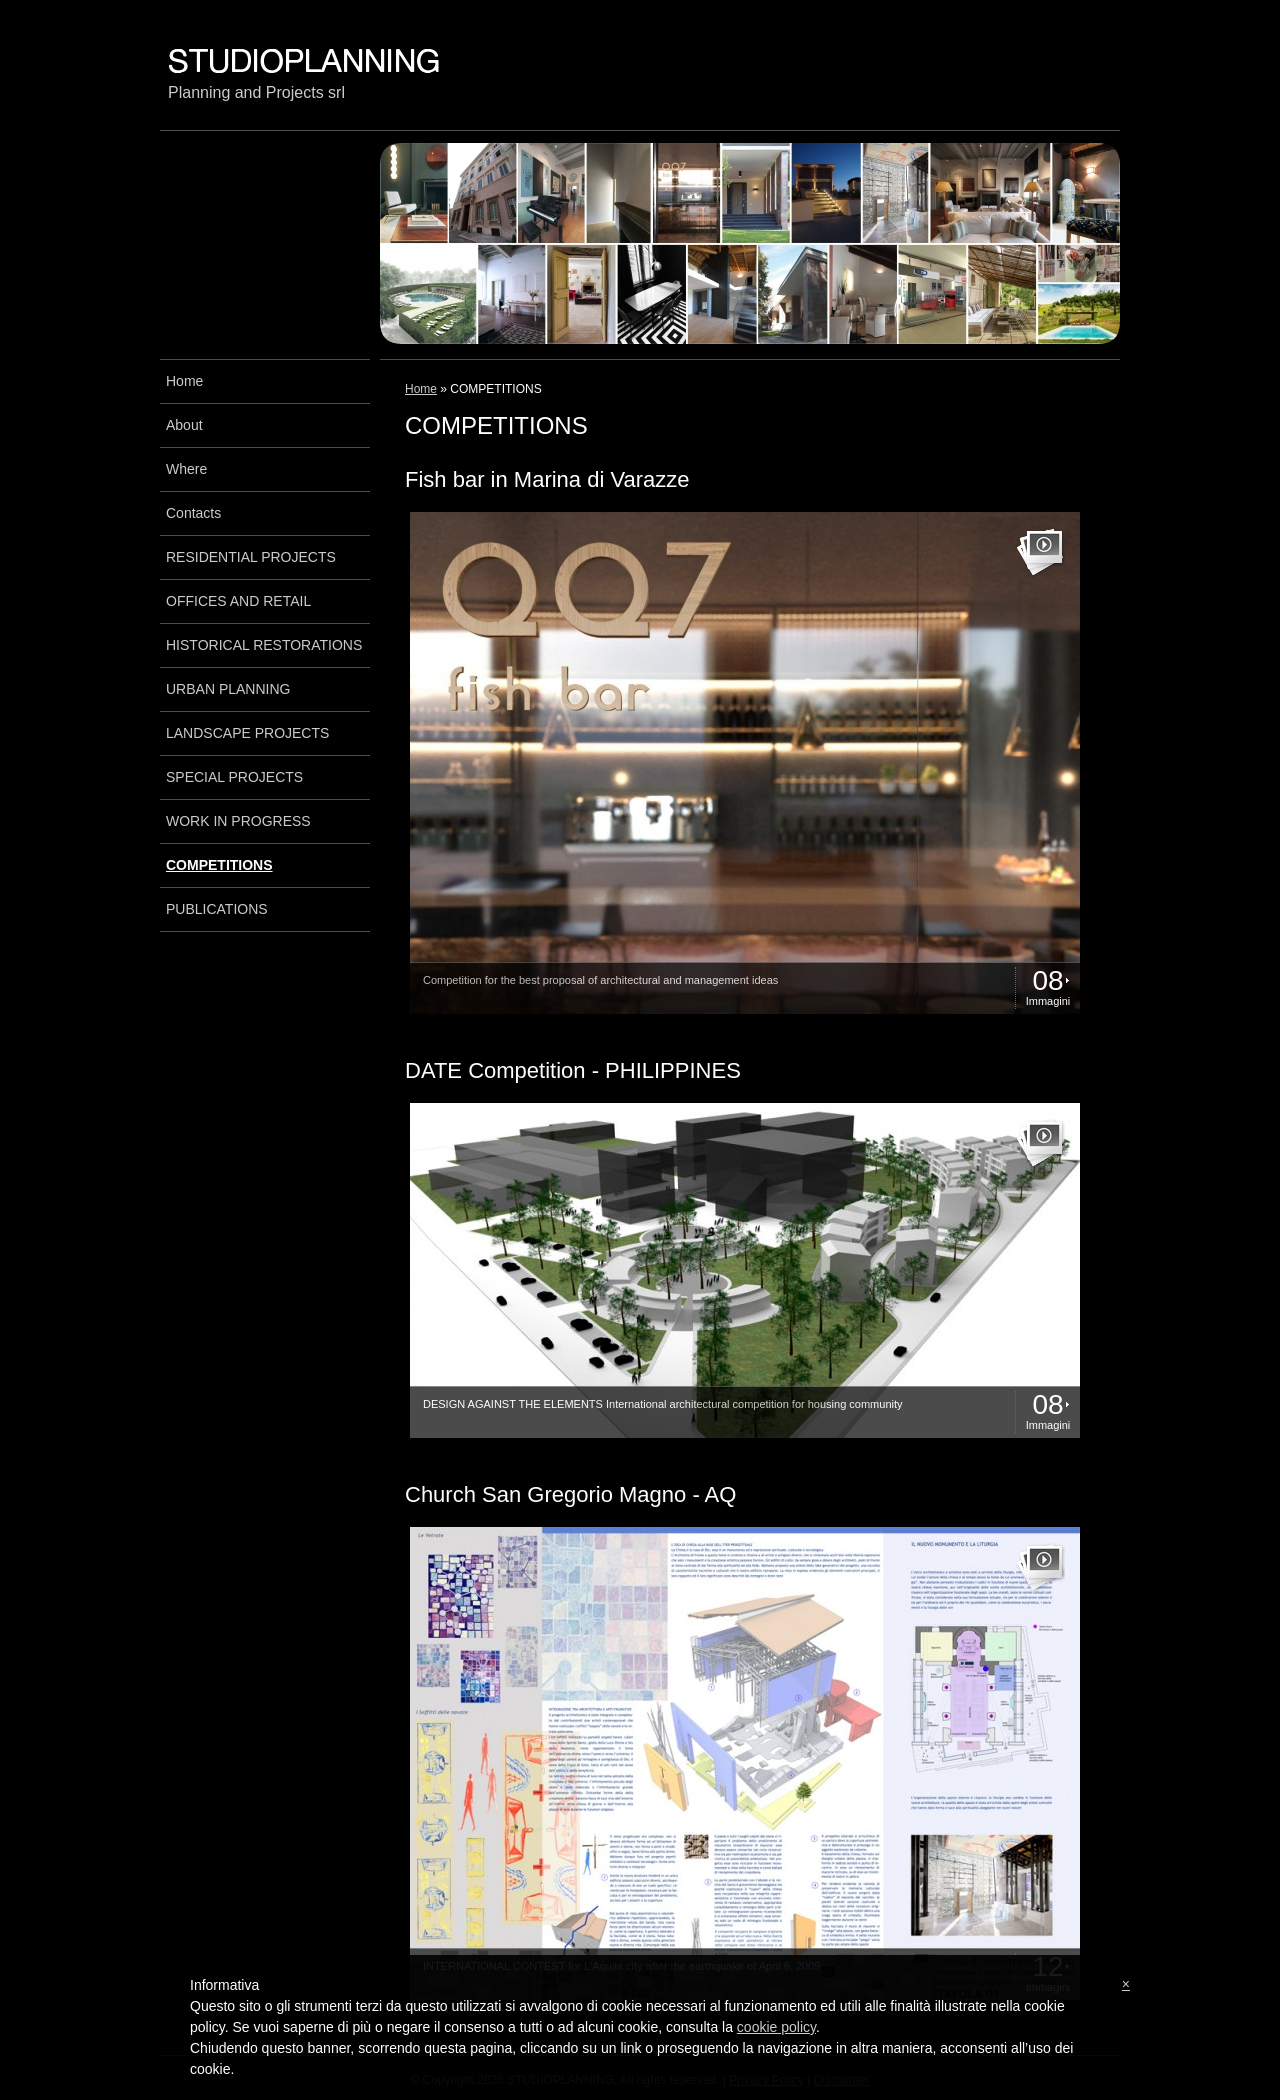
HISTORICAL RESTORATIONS (264, 645)
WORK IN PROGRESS (238, 821)
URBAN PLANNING (228, 689)
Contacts (193, 513)
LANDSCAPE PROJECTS (247, 733)
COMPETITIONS (219, 865)
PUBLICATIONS (217, 909)
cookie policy (776, 2027)
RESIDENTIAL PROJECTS (251, 557)
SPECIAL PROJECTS (234, 777)
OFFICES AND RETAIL (238, 601)
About (184, 425)
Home (421, 389)
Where (186, 469)
